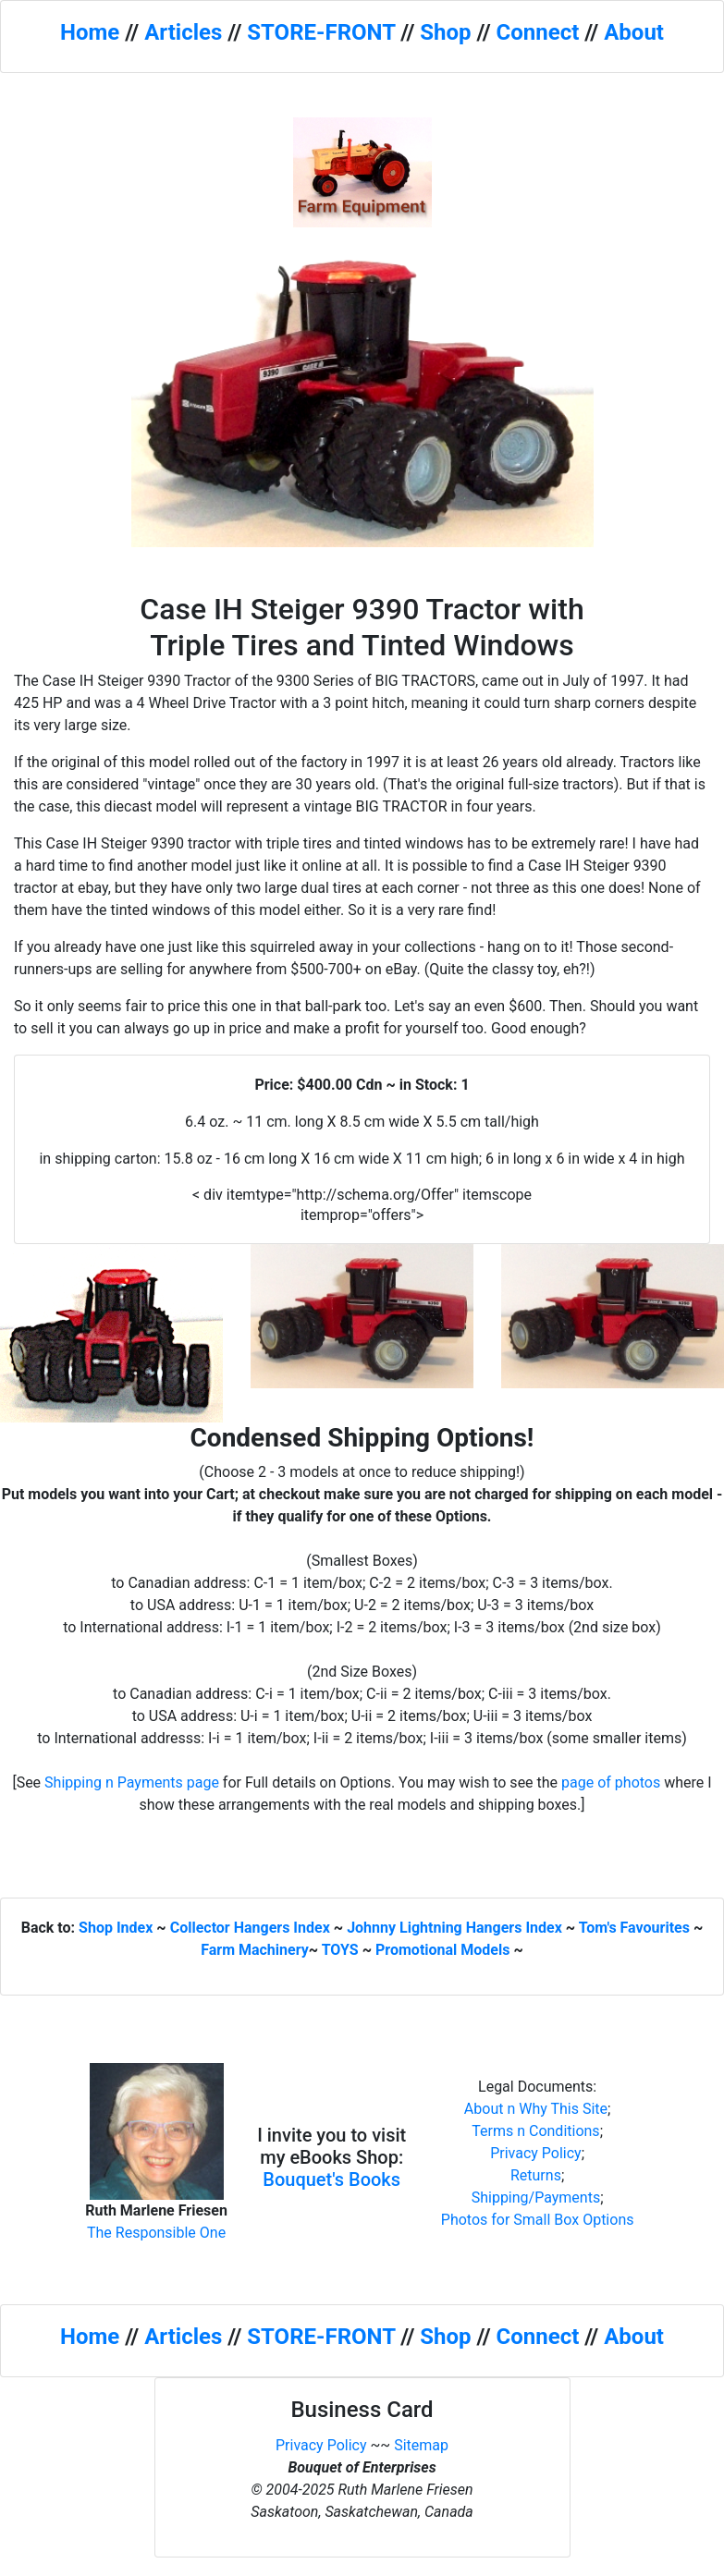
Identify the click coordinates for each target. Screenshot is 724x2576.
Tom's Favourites (634, 1927)
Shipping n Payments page (131, 1782)
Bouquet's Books (331, 2179)
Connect (538, 32)
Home (89, 32)
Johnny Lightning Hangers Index (454, 1927)
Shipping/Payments (536, 2197)
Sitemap (421, 2445)
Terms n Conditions (535, 2131)
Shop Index (116, 1927)
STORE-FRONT (321, 32)
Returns (535, 2175)
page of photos (610, 1782)
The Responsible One (156, 2232)
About (634, 32)
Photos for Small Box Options (537, 2219)
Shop (445, 32)
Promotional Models (442, 1950)
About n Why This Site (535, 2109)
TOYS (340, 1950)
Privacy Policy (536, 2153)
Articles (183, 32)
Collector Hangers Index (250, 1927)
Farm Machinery (255, 1950)
